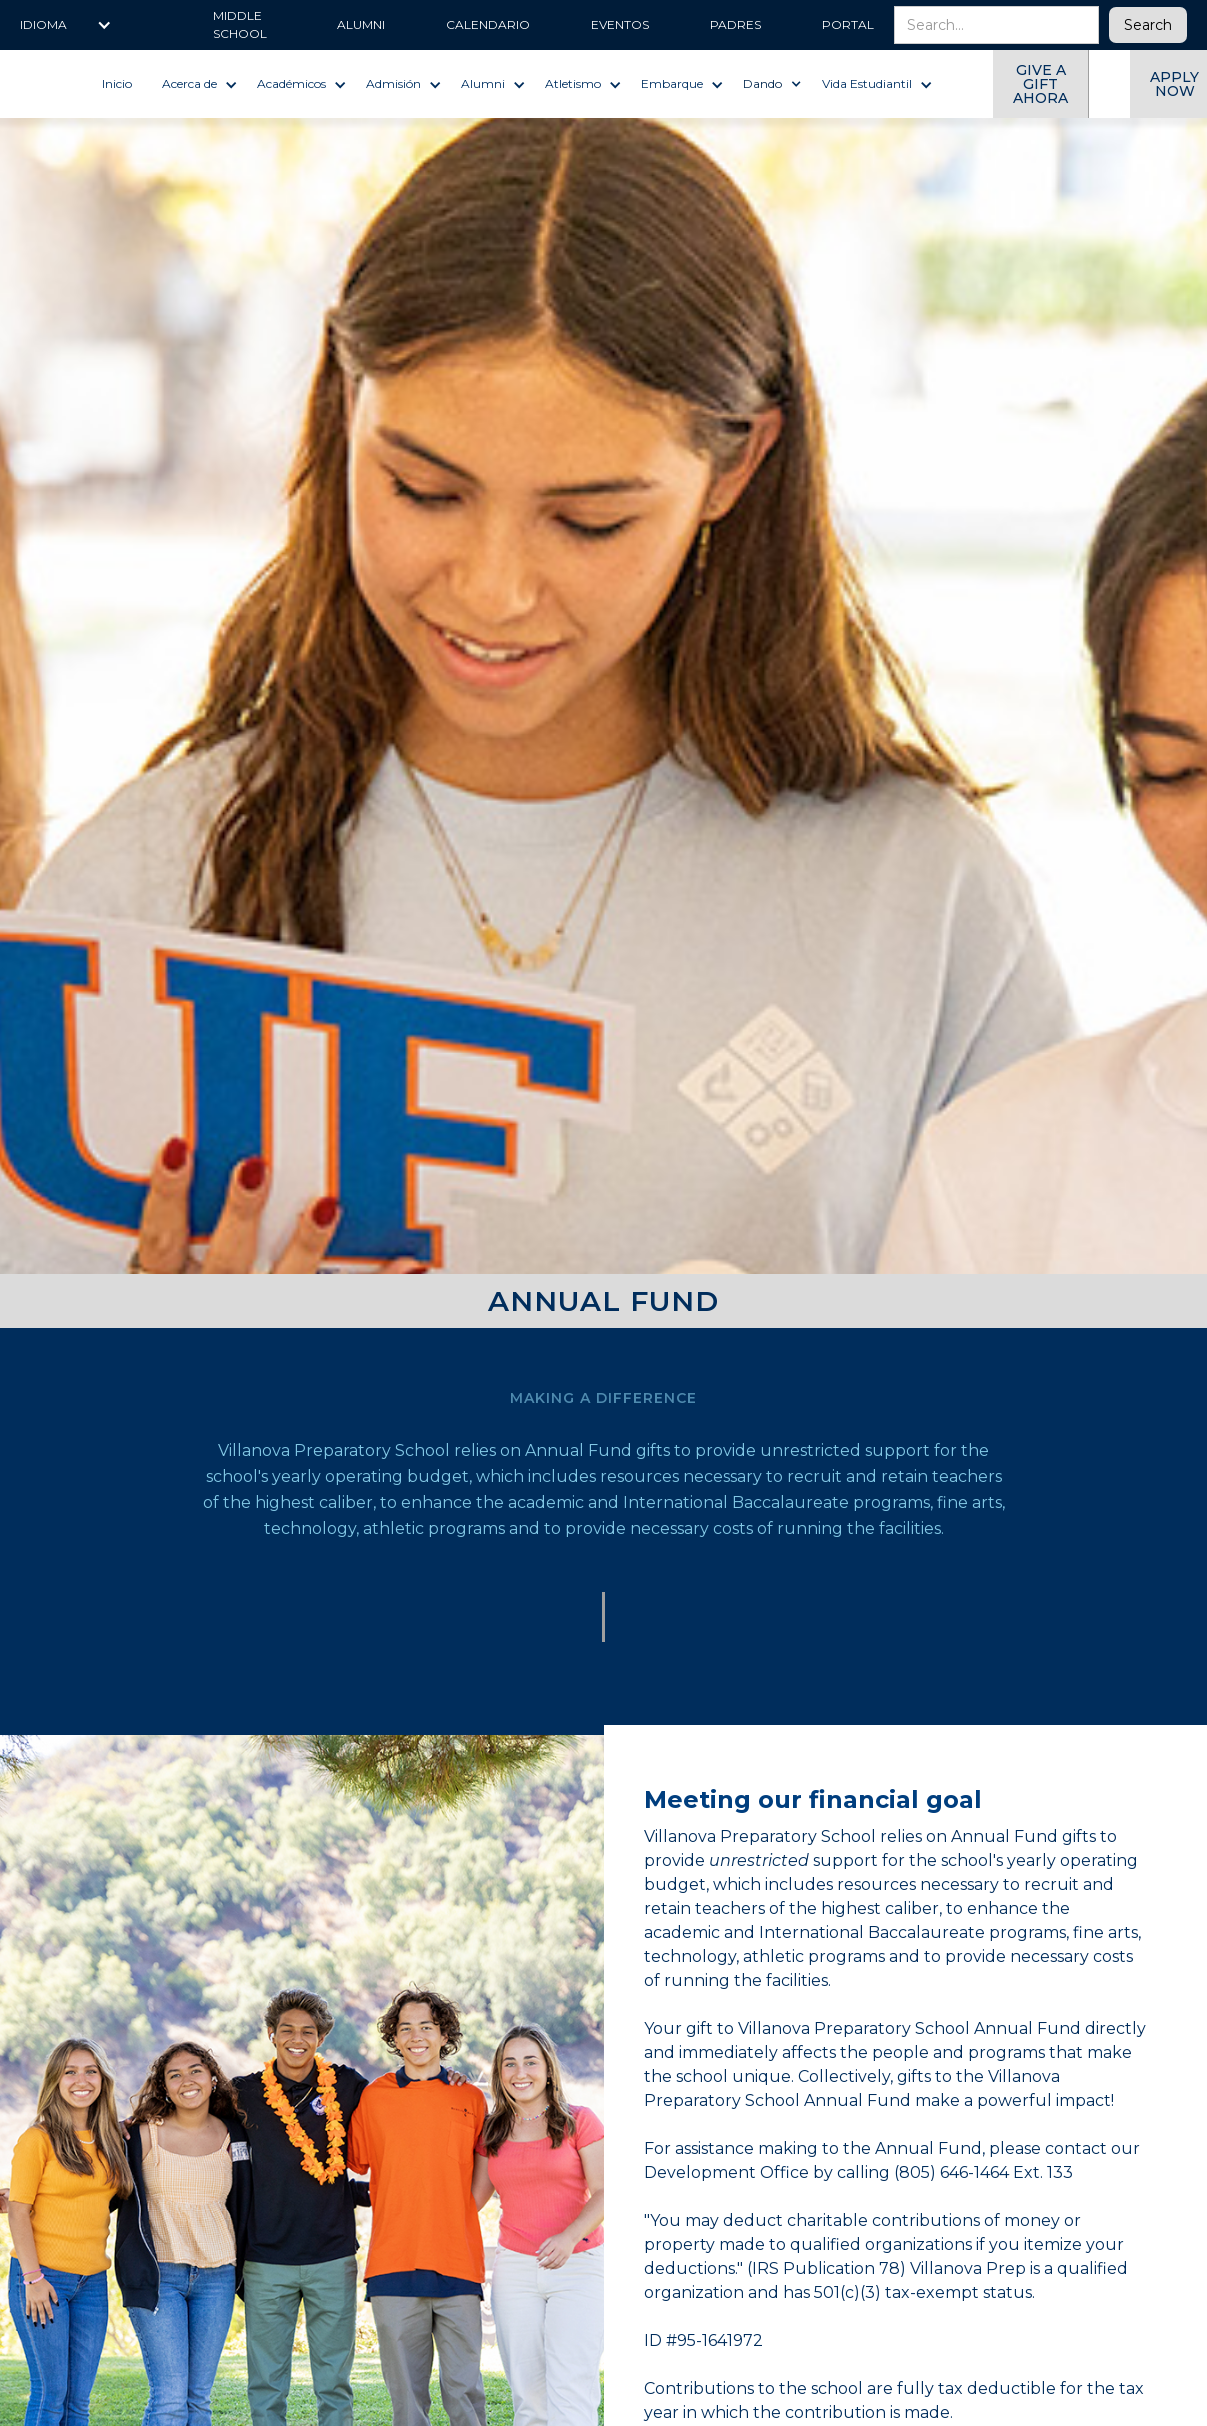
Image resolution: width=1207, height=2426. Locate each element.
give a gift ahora (1040, 84)
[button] (66, 25)
